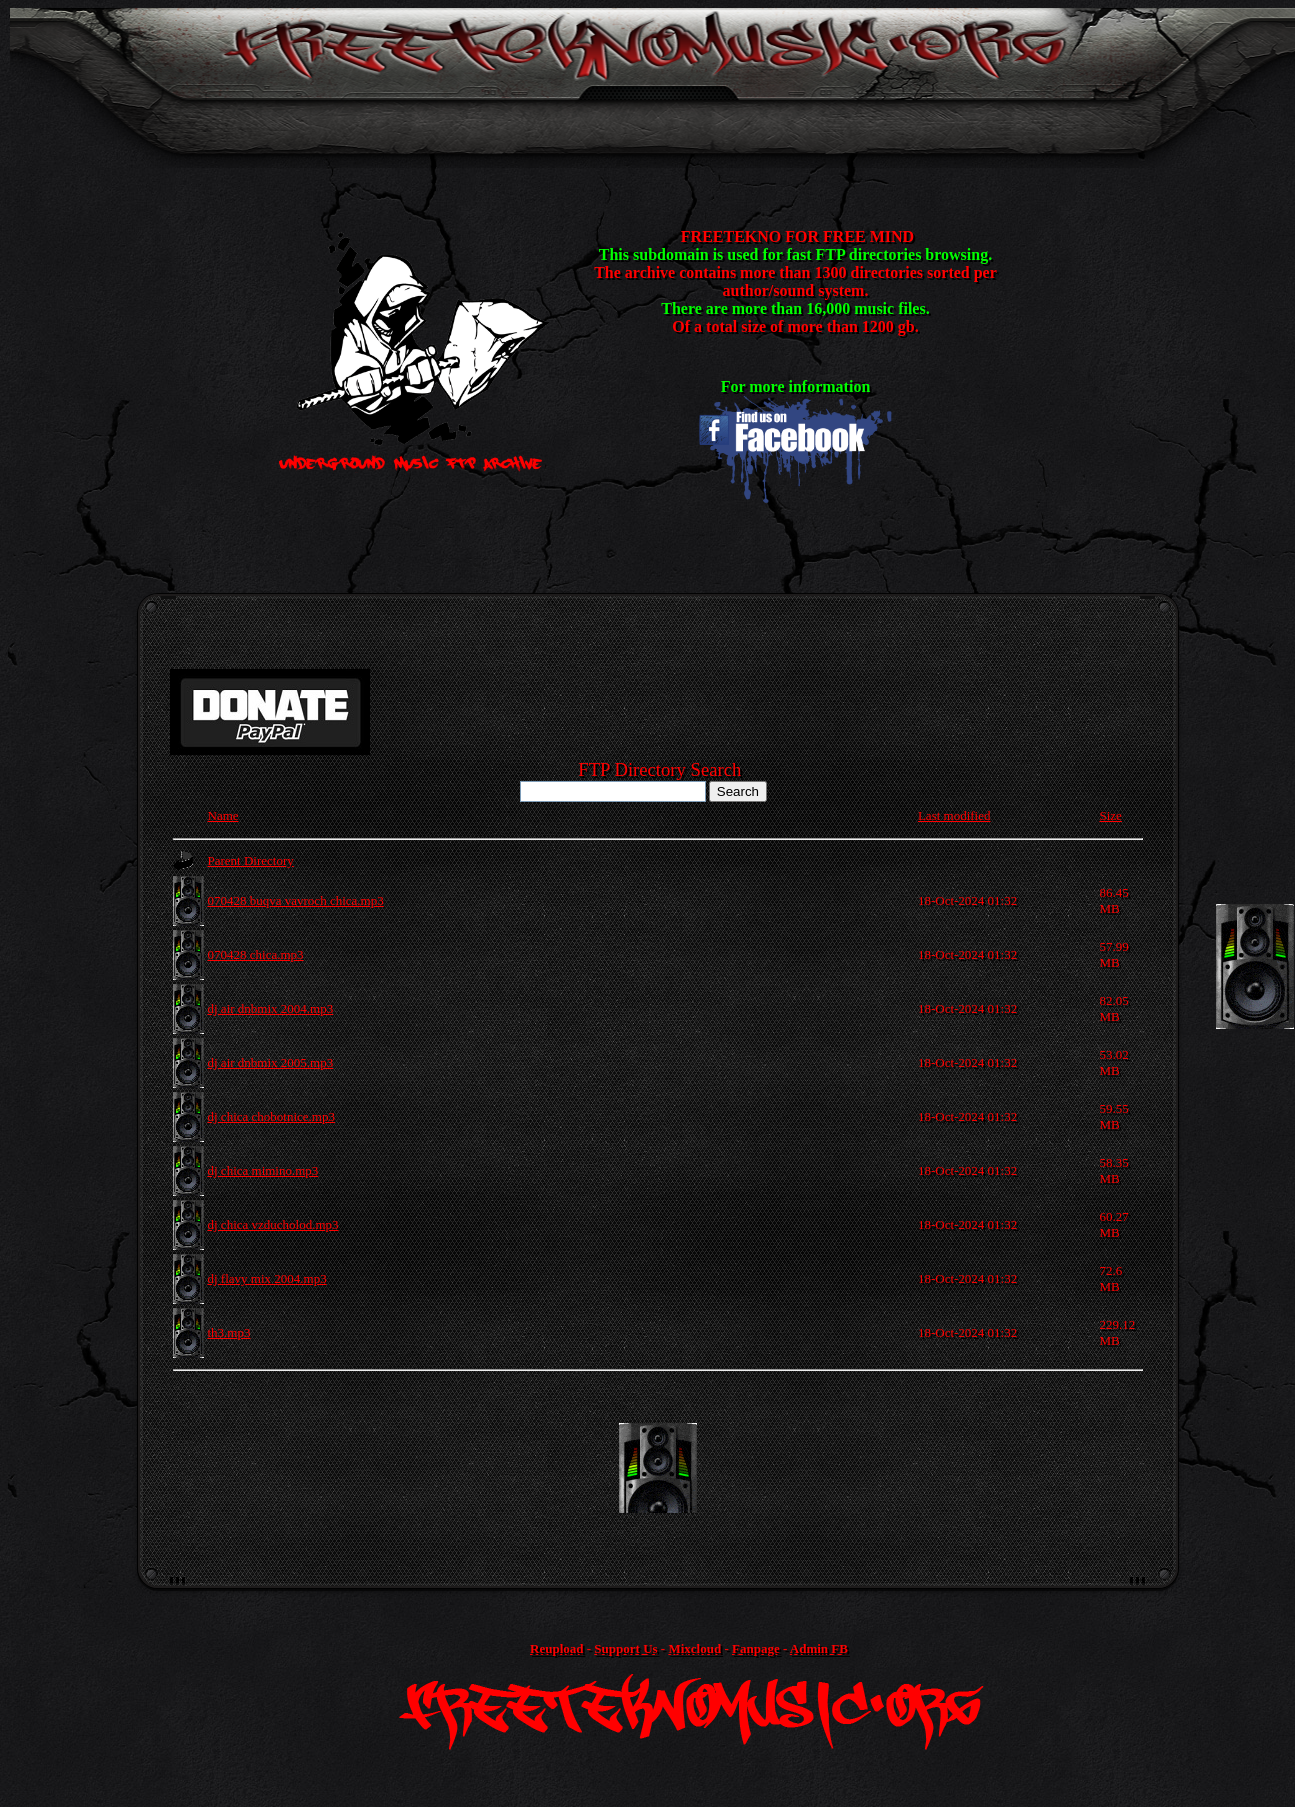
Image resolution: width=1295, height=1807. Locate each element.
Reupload (556, 1648)
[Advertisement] (658, 1468)
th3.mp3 (229, 1332)
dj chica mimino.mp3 (263, 1170)
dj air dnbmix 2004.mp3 (271, 1008)
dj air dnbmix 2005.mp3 (271, 1062)
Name (223, 815)
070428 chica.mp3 (256, 954)
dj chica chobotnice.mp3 (271, 1116)
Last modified (954, 815)
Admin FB (819, 1648)
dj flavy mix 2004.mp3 (267, 1278)
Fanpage (756, 1648)
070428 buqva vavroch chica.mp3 (296, 900)
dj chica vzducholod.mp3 (273, 1224)
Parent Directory (251, 860)
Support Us (625, 1648)
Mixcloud (694, 1648)
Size (1110, 815)
